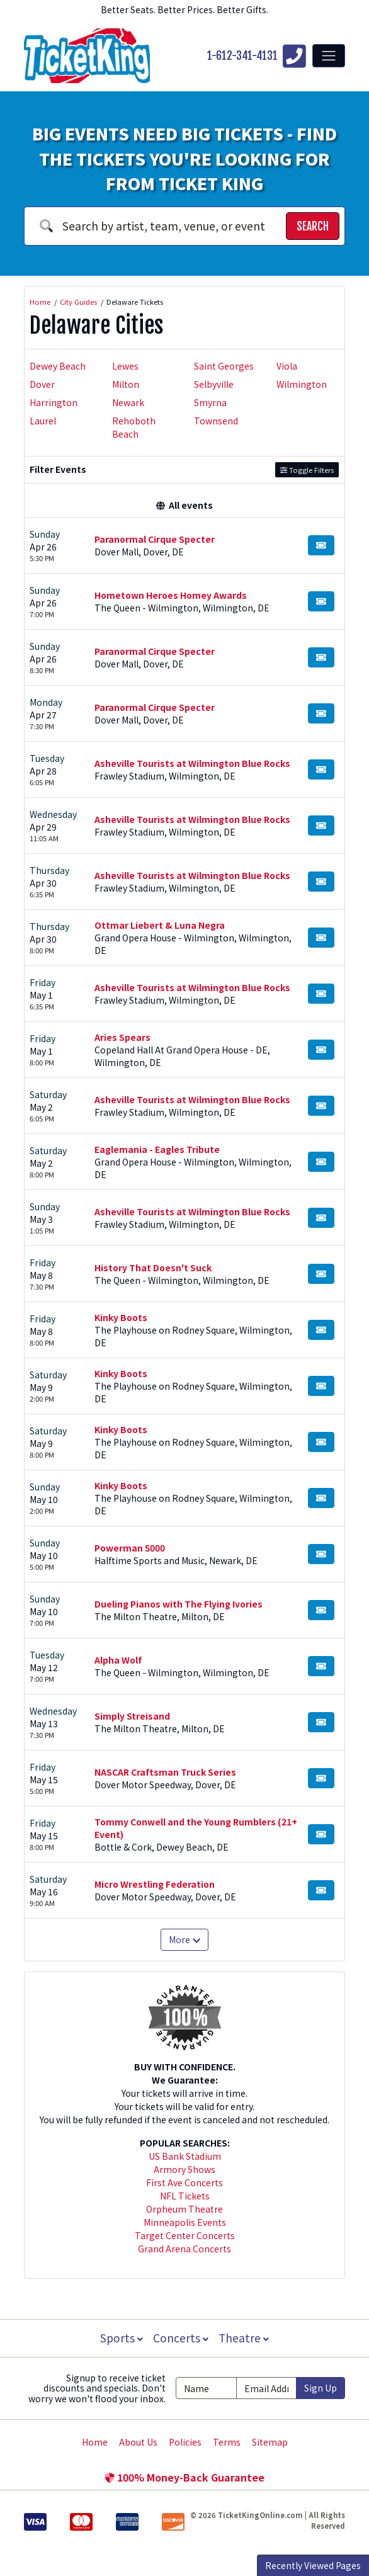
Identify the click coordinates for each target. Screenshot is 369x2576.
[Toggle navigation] (328, 55)
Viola (286, 366)
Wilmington (301, 384)
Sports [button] (120, 2338)
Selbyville (214, 384)
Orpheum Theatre (184, 2209)
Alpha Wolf (118, 1660)
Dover (42, 384)
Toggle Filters (307, 470)
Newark (128, 402)
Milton (125, 384)
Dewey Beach (58, 366)
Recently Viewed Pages (313, 2565)
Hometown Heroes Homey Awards (170, 595)
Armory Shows (184, 2169)
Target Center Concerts (185, 2235)
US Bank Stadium (185, 2156)
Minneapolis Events (185, 2222)
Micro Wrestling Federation (154, 1884)
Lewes (125, 366)
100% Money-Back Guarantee (184, 2477)
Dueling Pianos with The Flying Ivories (178, 1603)
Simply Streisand (132, 1716)
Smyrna (210, 402)
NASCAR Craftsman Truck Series (165, 1772)
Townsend (216, 420)
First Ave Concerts (184, 2182)
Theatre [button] (245, 2338)
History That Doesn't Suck (153, 1267)
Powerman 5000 (129, 1547)
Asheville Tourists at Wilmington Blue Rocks (192, 763)
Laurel (43, 420)
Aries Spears (122, 1037)
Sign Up (320, 2387)
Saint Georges (224, 366)
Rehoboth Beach (134, 427)
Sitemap (270, 2442)
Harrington (53, 402)
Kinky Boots (120, 1317)
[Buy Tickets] (321, 545)
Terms (227, 2442)
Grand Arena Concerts (184, 2248)
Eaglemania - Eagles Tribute (157, 1149)
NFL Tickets (185, 2195)
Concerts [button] (180, 2338)
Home (95, 2442)
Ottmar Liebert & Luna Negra (159, 925)
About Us (138, 2442)
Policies (185, 2442)
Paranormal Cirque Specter (154, 539)
